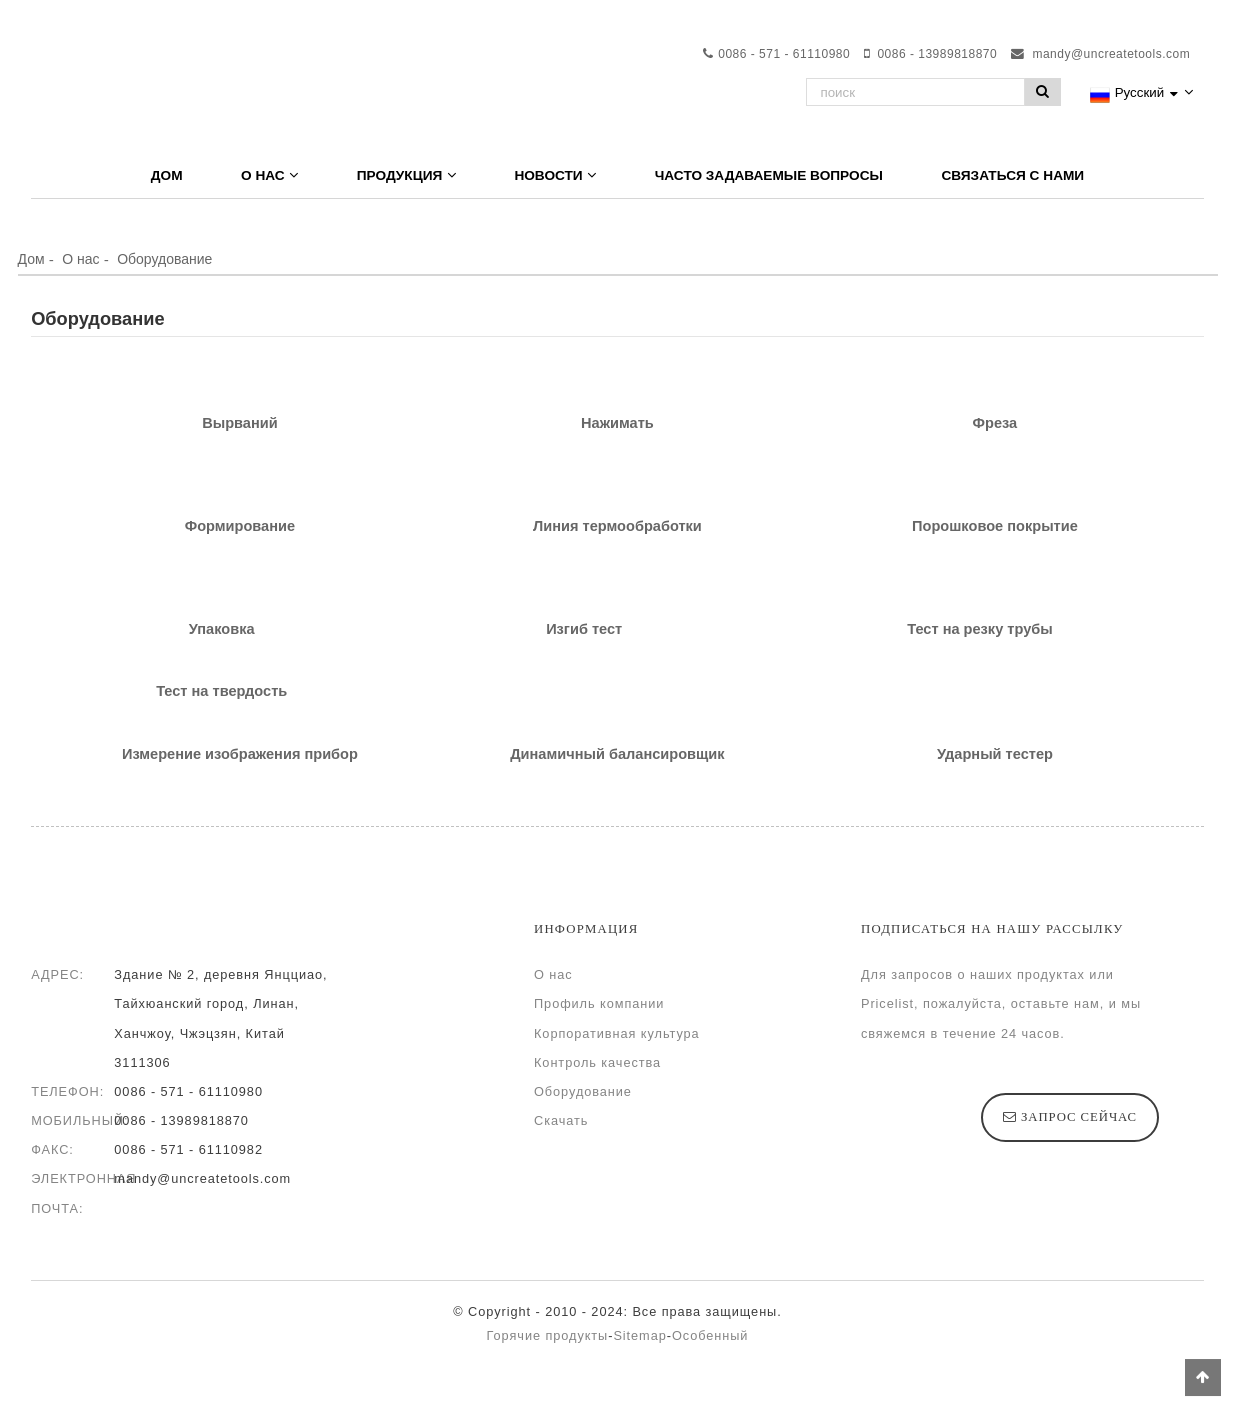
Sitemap (639, 1335)
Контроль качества (597, 1062)
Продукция (406, 175)
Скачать (561, 1120)
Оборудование (164, 259)
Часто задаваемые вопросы (769, 175)
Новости (555, 175)
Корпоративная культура (617, 1033)
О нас (269, 175)
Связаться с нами (1012, 175)
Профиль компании (599, 1003)
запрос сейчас (1079, 1117)
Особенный (710, 1335)
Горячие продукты (548, 1335)
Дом (167, 175)
